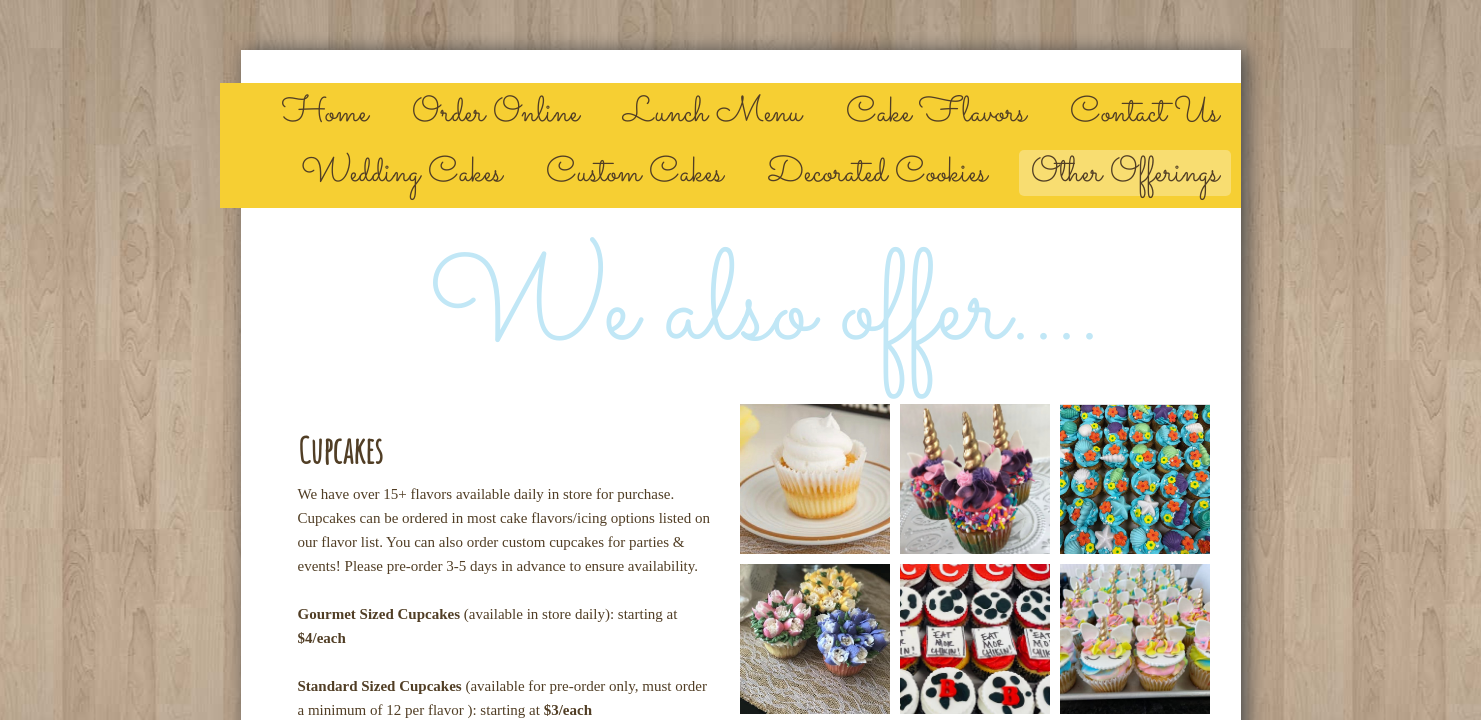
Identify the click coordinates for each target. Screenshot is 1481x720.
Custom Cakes (634, 173)
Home (325, 113)
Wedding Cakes (401, 173)
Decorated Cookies (877, 173)
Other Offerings (1125, 173)
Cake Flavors (936, 113)
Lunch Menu (712, 113)
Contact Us (1144, 113)
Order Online (495, 113)
